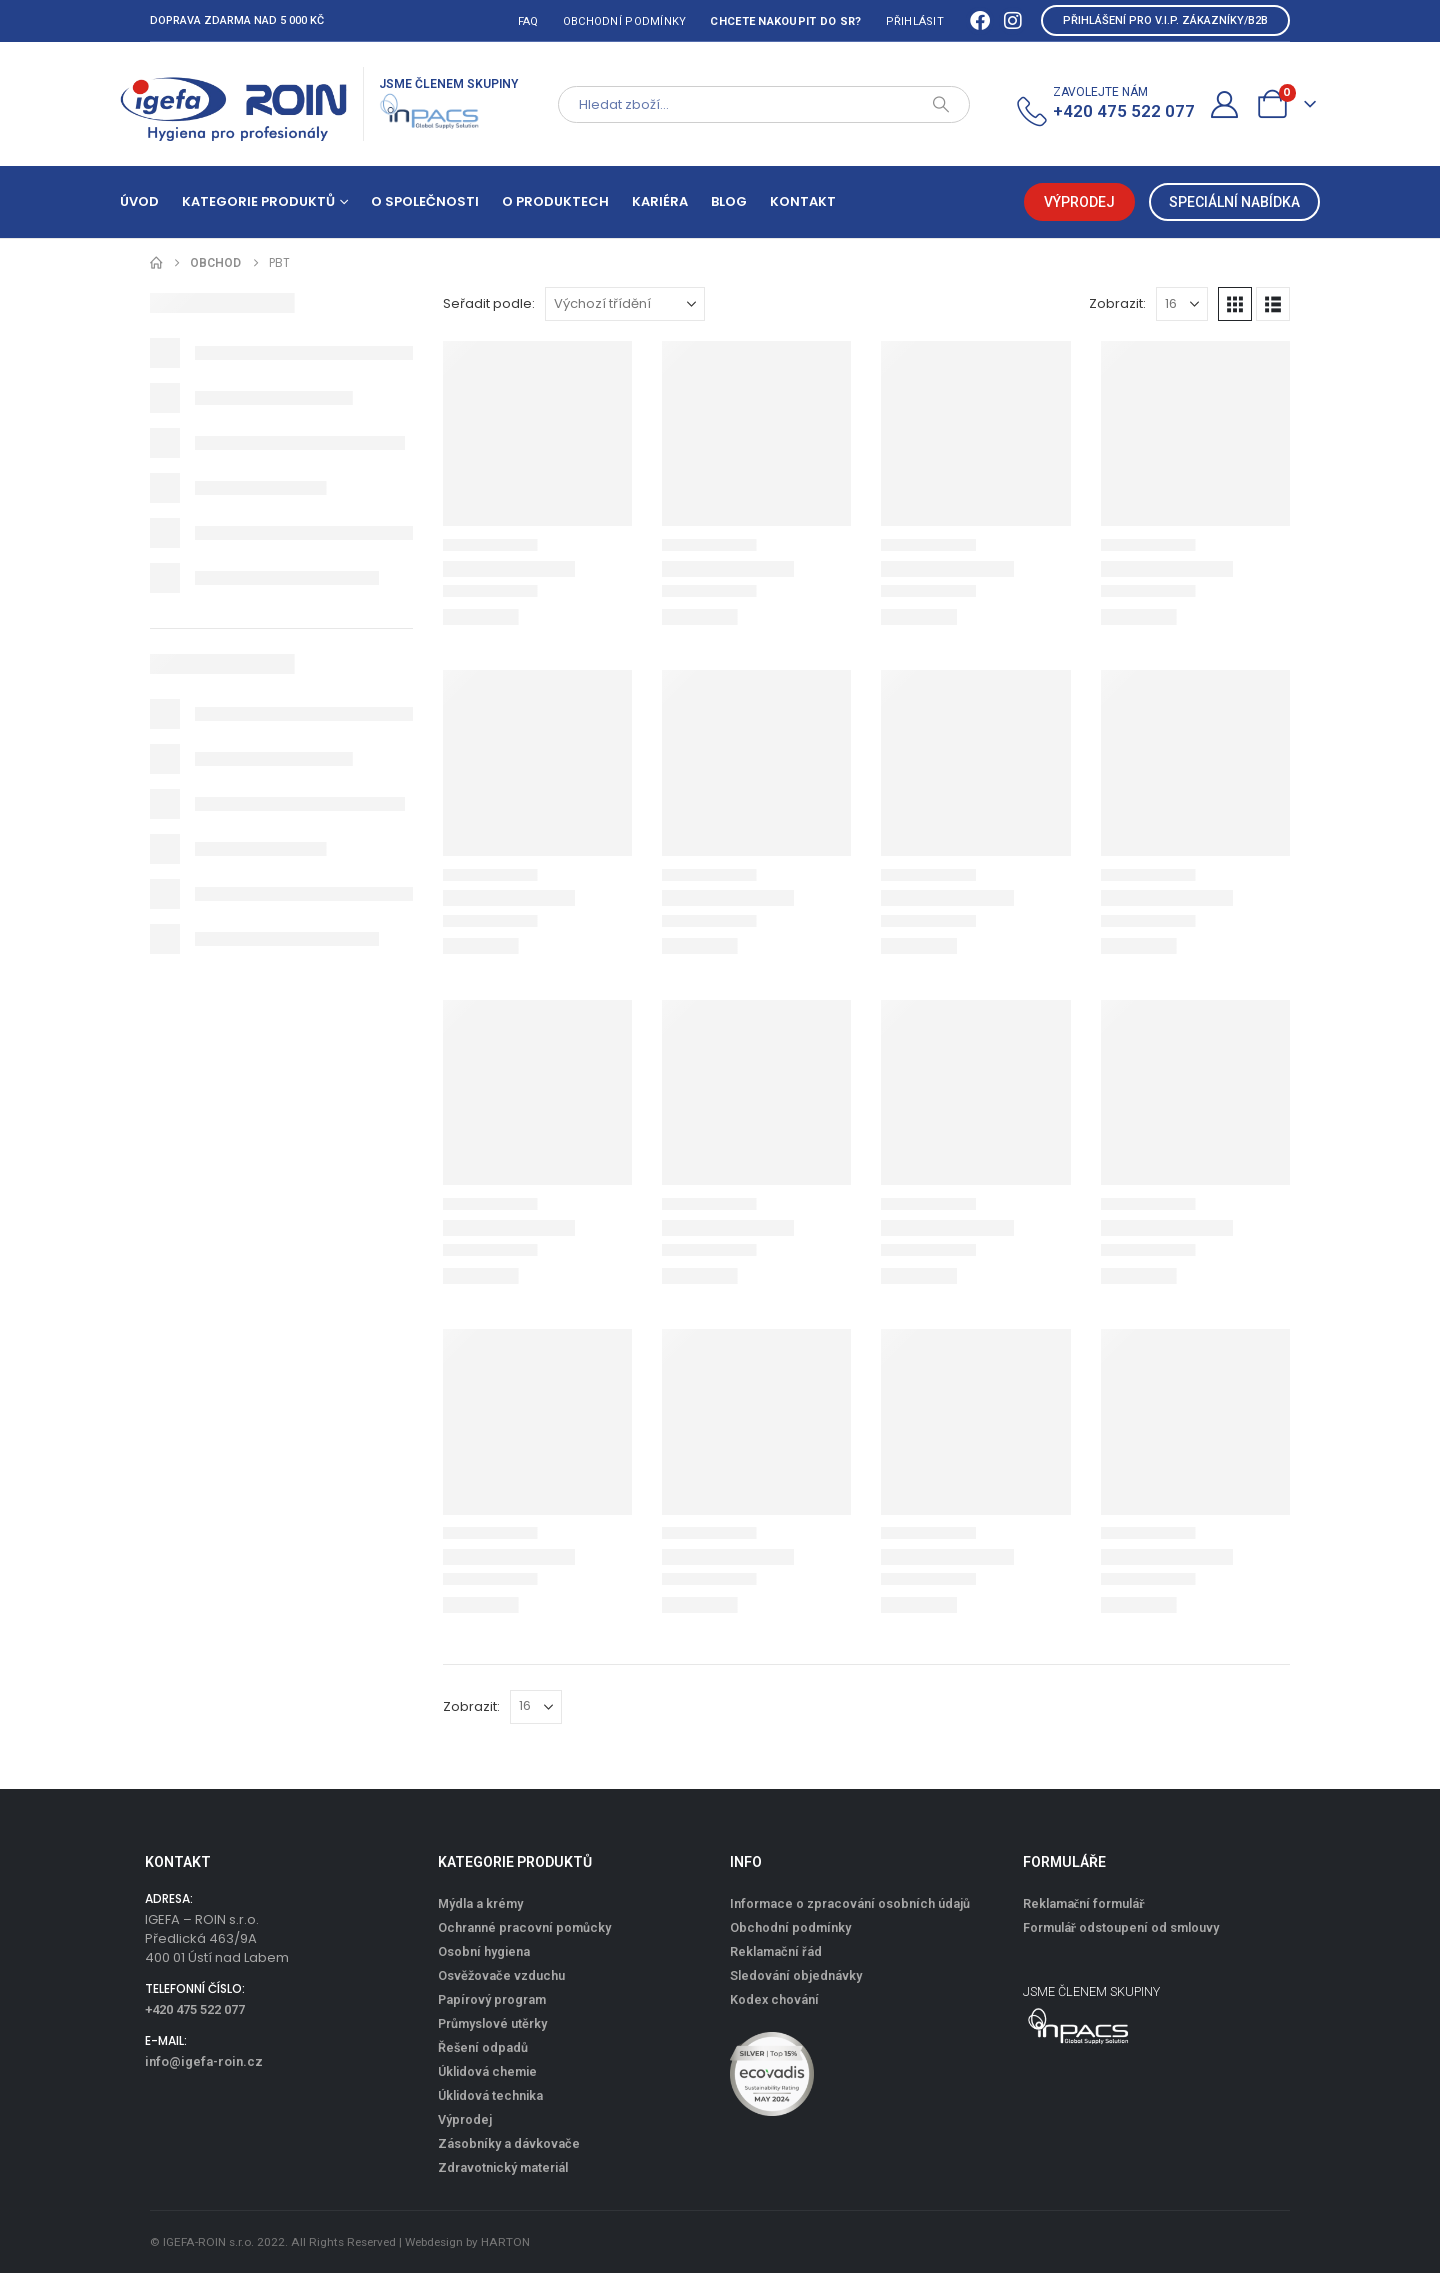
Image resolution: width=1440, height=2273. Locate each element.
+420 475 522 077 (195, 2009)
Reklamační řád (776, 1951)
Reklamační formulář (1084, 1903)
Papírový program (492, 1999)
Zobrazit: (1117, 303)
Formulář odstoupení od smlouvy (1121, 1927)
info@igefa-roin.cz (204, 2061)
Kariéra (660, 201)
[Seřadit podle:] (625, 304)
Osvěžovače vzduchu (501, 1975)
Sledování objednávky (796, 1975)
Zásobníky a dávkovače (509, 2143)
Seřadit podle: (489, 303)
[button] (1235, 304)
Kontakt (803, 201)
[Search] (941, 104)
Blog (729, 201)
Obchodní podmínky (625, 21)
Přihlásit (915, 21)
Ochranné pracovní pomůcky (524, 1927)
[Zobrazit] (1182, 304)
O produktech (555, 201)
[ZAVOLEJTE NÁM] (1104, 104)
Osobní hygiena (484, 1951)
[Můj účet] (1225, 104)
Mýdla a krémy (480, 1903)
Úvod (139, 201)
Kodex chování (774, 1999)
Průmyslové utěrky (492, 2023)
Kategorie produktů (258, 201)
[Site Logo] (234, 104)
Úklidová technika (490, 2095)
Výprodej (465, 2119)
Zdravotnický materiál (503, 2167)
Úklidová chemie (487, 2071)
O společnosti (425, 201)
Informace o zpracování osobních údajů (850, 1903)
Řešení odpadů (483, 2047)
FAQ (528, 21)
